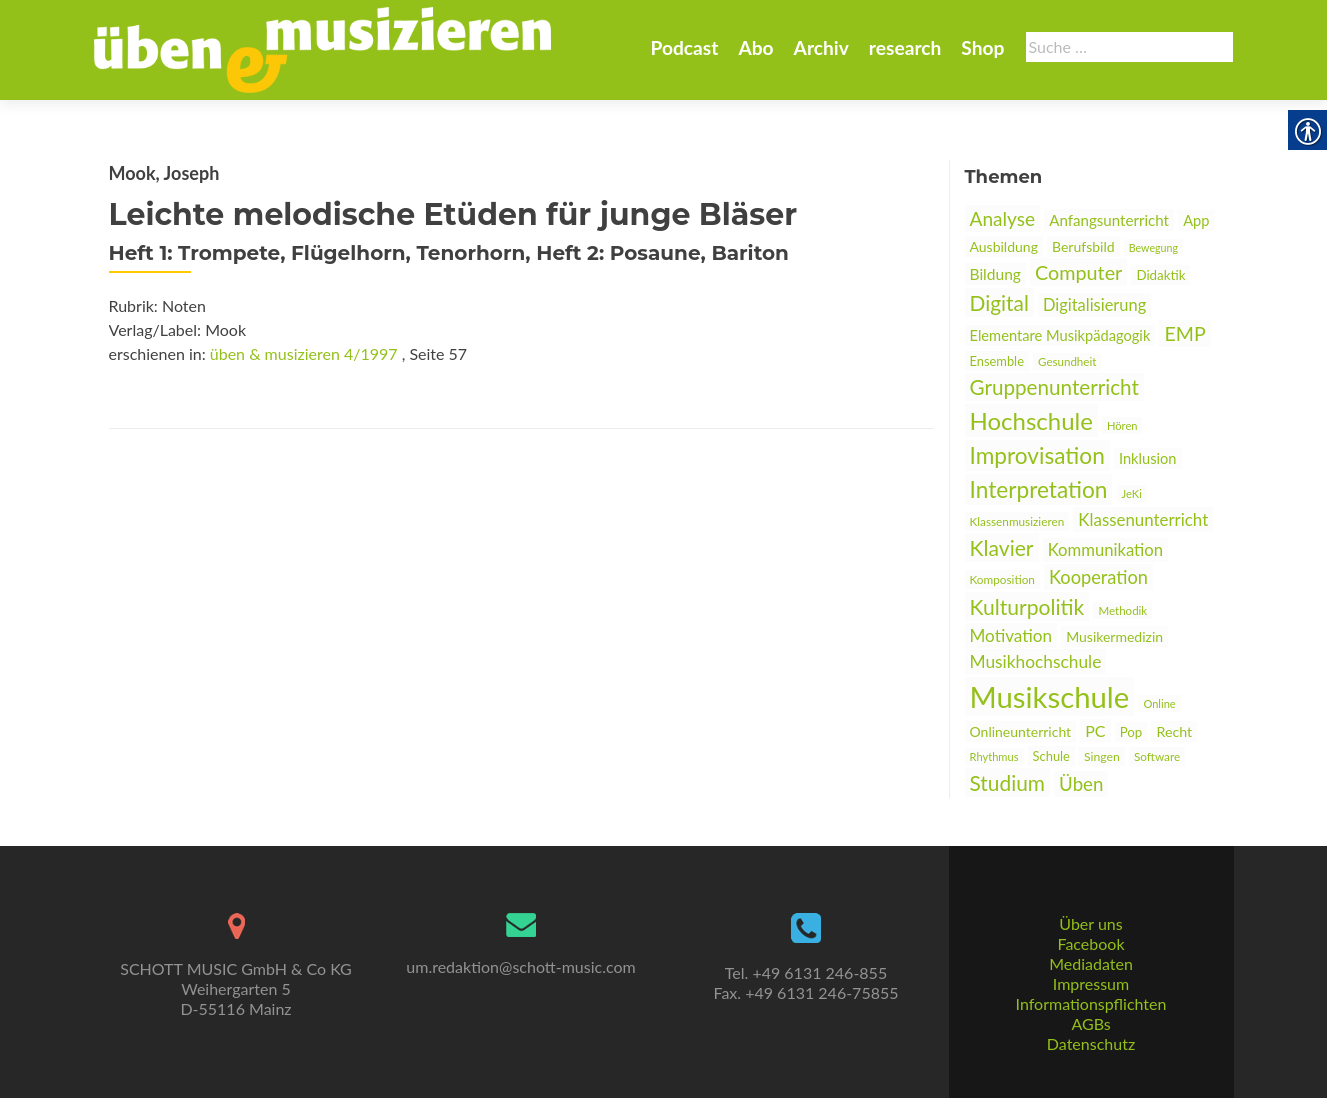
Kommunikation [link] (1105, 550)
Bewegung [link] (1153, 247)
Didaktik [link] (1160, 275)
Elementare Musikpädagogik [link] (1060, 335)
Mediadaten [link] (1091, 963)
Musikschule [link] (1050, 696)
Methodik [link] (1122, 610)
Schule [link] (1051, 756)
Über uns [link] (1090, 923)
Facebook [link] (1090, 943)
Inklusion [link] (1148, 458)
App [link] (1196, 220)
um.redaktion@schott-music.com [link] (520, 966)
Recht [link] (1174, 731)
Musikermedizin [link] (1114, 636)
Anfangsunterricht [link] (1109, 220)
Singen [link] (1102, 756)
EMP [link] (1184, 333)
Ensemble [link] (997, 361)
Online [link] (1159, 703)
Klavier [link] (1002, 547)
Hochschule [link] (1031, 420)
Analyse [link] (1003, 218)
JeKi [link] (1132, 493)
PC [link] (1095, 730)
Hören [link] (1122, 425)
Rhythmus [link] (994, 756)
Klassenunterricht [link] (1143, 519)
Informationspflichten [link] (1091, 1003)
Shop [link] (982, 47)
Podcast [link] (684, 47)
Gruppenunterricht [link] (1054, 387)
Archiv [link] (821, 47)
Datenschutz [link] (1091, 1043)
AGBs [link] (1090, 1023)
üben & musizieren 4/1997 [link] (304, 353)
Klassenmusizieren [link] (1017, 521)
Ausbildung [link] (1004, 246)
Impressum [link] (1091, 983)
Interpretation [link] (1039, 489)
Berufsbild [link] (1083, 246)
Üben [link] (1081, 784)
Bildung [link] (995, 274)
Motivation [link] (1011, 635)
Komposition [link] (1002, 579)
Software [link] (1157, 756)
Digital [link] (999, 302)
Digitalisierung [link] (1094, 305)
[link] (323, 48)
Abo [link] (755, 47)
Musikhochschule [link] (1036, 661)
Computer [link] (1078, 272)
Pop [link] (1131, 732)
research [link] (905, 47)
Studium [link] (1007, 782)
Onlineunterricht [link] (1021, 731)
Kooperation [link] (1098, 577)
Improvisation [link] (1037, 455)
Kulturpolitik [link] (1027, 606)
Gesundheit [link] (1067, 361)
